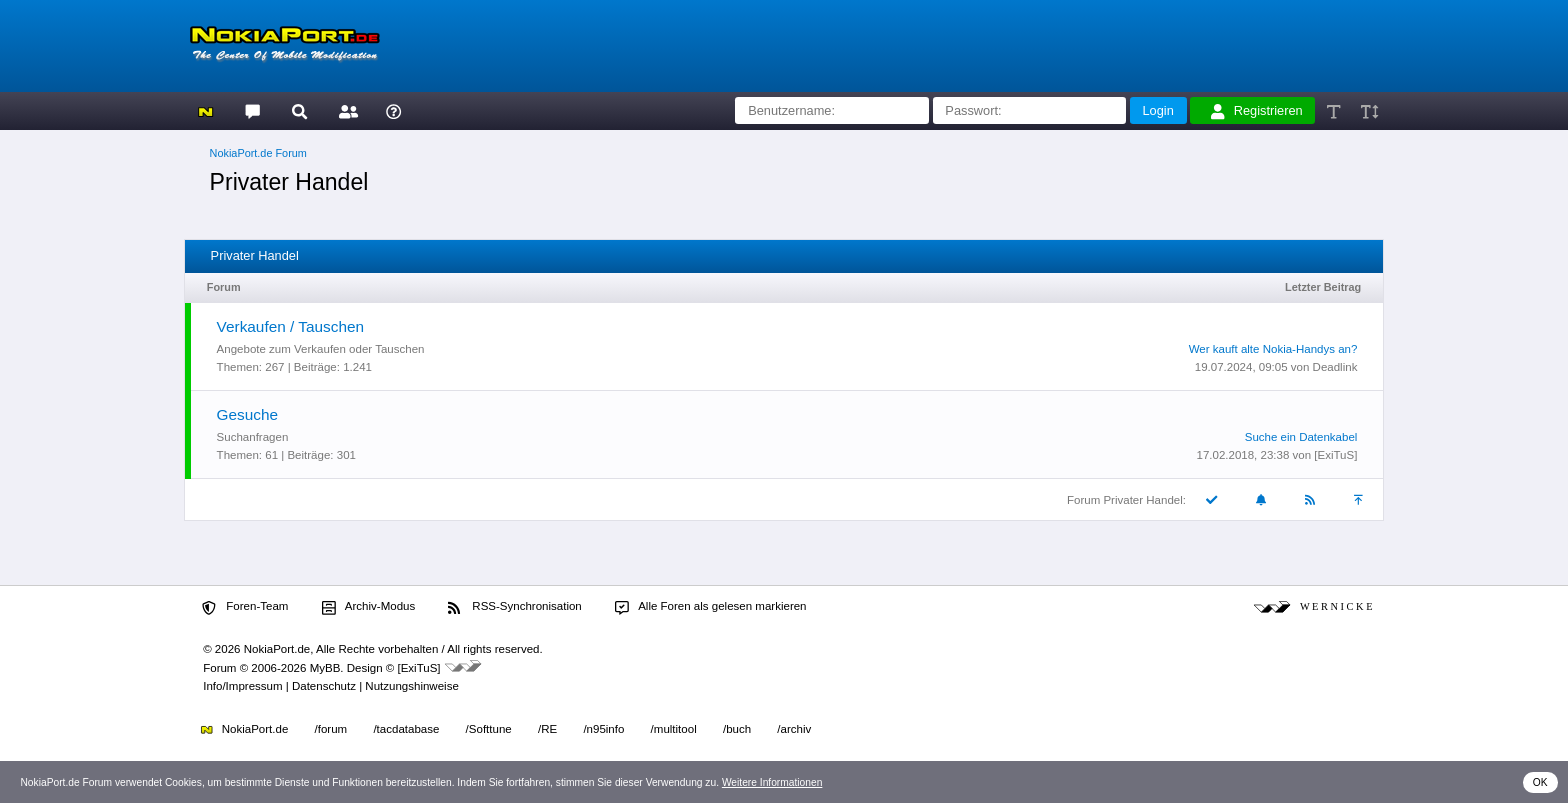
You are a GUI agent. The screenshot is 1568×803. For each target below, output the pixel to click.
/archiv (794, 729)
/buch (737, 729)
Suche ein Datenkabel (1301, 437)
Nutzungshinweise (411, 686)
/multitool (674, 729)
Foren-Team (245, 607)
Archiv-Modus (369, 607)
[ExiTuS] (1335, 455)
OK (1540, 782)
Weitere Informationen (772, 782)
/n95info (603, 729)
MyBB (325, 668)
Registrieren (1257, 111)
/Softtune (489, 729)
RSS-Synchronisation (514, 607)
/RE (547, 729)
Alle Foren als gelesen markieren (711, 607)
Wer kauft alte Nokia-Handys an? (1273, 349)
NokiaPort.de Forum (258, 153)
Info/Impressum (242, 686)
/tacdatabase (406, 729)
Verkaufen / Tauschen (290, 326)
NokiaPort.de (244, 729)
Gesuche (247, 414)
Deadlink (1335, 367)
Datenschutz (324, 686)
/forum (331, 729)
